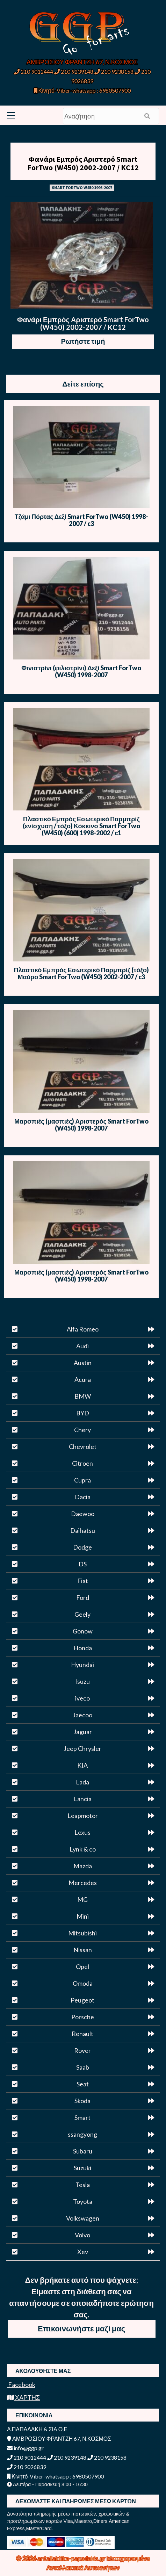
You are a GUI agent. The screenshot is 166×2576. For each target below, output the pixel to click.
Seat (83, 2084)
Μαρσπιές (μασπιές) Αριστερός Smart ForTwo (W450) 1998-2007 (81, 1124)
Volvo (82, 2235)
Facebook (21, 2384)
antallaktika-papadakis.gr (72, 2558)
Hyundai (82, 1664)
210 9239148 (73, 71)
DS (83, 1564)
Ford (82, 1597)
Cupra (82, 1480)
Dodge (82, 1547)
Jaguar (82, 1732)
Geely (82, 1614)
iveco (82, 1698)
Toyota (82, 2201)
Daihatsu (82, 1530)
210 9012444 (33, 71)
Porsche (82, 2017)
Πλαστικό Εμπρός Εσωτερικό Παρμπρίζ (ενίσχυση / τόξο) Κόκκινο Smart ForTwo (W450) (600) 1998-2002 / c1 (81, 826)
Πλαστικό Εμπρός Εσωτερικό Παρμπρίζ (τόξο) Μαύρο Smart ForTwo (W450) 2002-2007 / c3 (81, 973)
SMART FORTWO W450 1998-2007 (82, 187)
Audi (82, 1346)
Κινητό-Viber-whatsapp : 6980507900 (82, 90)
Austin (83, 1362)
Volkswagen (82, 2218)
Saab (82, 2067)
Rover (82, 2050)
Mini (83, 1916)
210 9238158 (114, 71)
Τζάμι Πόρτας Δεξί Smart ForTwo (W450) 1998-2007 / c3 (81, 520)
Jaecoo (82, 1715)
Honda (82, 1648)
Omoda (83, 1983)
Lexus (82, 1832)
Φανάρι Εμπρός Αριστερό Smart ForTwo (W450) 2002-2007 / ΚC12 (83, 163)
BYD (82, 1413)
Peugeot (82, 2000)
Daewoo (82, 1513)
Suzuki (82, 2168)
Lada (82, 1782)
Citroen (82, 1463)
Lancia (83, 1799)
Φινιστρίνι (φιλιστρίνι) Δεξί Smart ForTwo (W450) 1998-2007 (81, 671)
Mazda (82, 1866)
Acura (82, 1379)
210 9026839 (26, 2466)
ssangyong (82, 2134)
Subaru (82, 2151)
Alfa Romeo (83, 1329)
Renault (82, 2033)
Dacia (83, 1497)
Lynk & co (83, 1849)
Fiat (82, 1581)
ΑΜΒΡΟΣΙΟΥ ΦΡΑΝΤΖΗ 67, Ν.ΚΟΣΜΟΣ (82, 62)
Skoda (82, 2101)
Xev (82, 2252)
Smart (82, 2117)
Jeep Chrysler (82, 1748)
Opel (82, 1966)
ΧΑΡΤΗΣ (23, 2397)
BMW (82, 1396)
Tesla (82, 2184)
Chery (82, 1430)
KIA (82, 1765)
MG (82, 1899)
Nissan (82, 1950)
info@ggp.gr (25, 2448)
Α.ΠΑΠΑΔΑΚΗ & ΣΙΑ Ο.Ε (37, 2429)
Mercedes (82, 1882)
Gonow (83, 1631)
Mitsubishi (82, 1933)
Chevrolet (82, 1446)
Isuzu (82, 1681)
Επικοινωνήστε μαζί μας (81, 2328)
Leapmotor (82, 1815)
